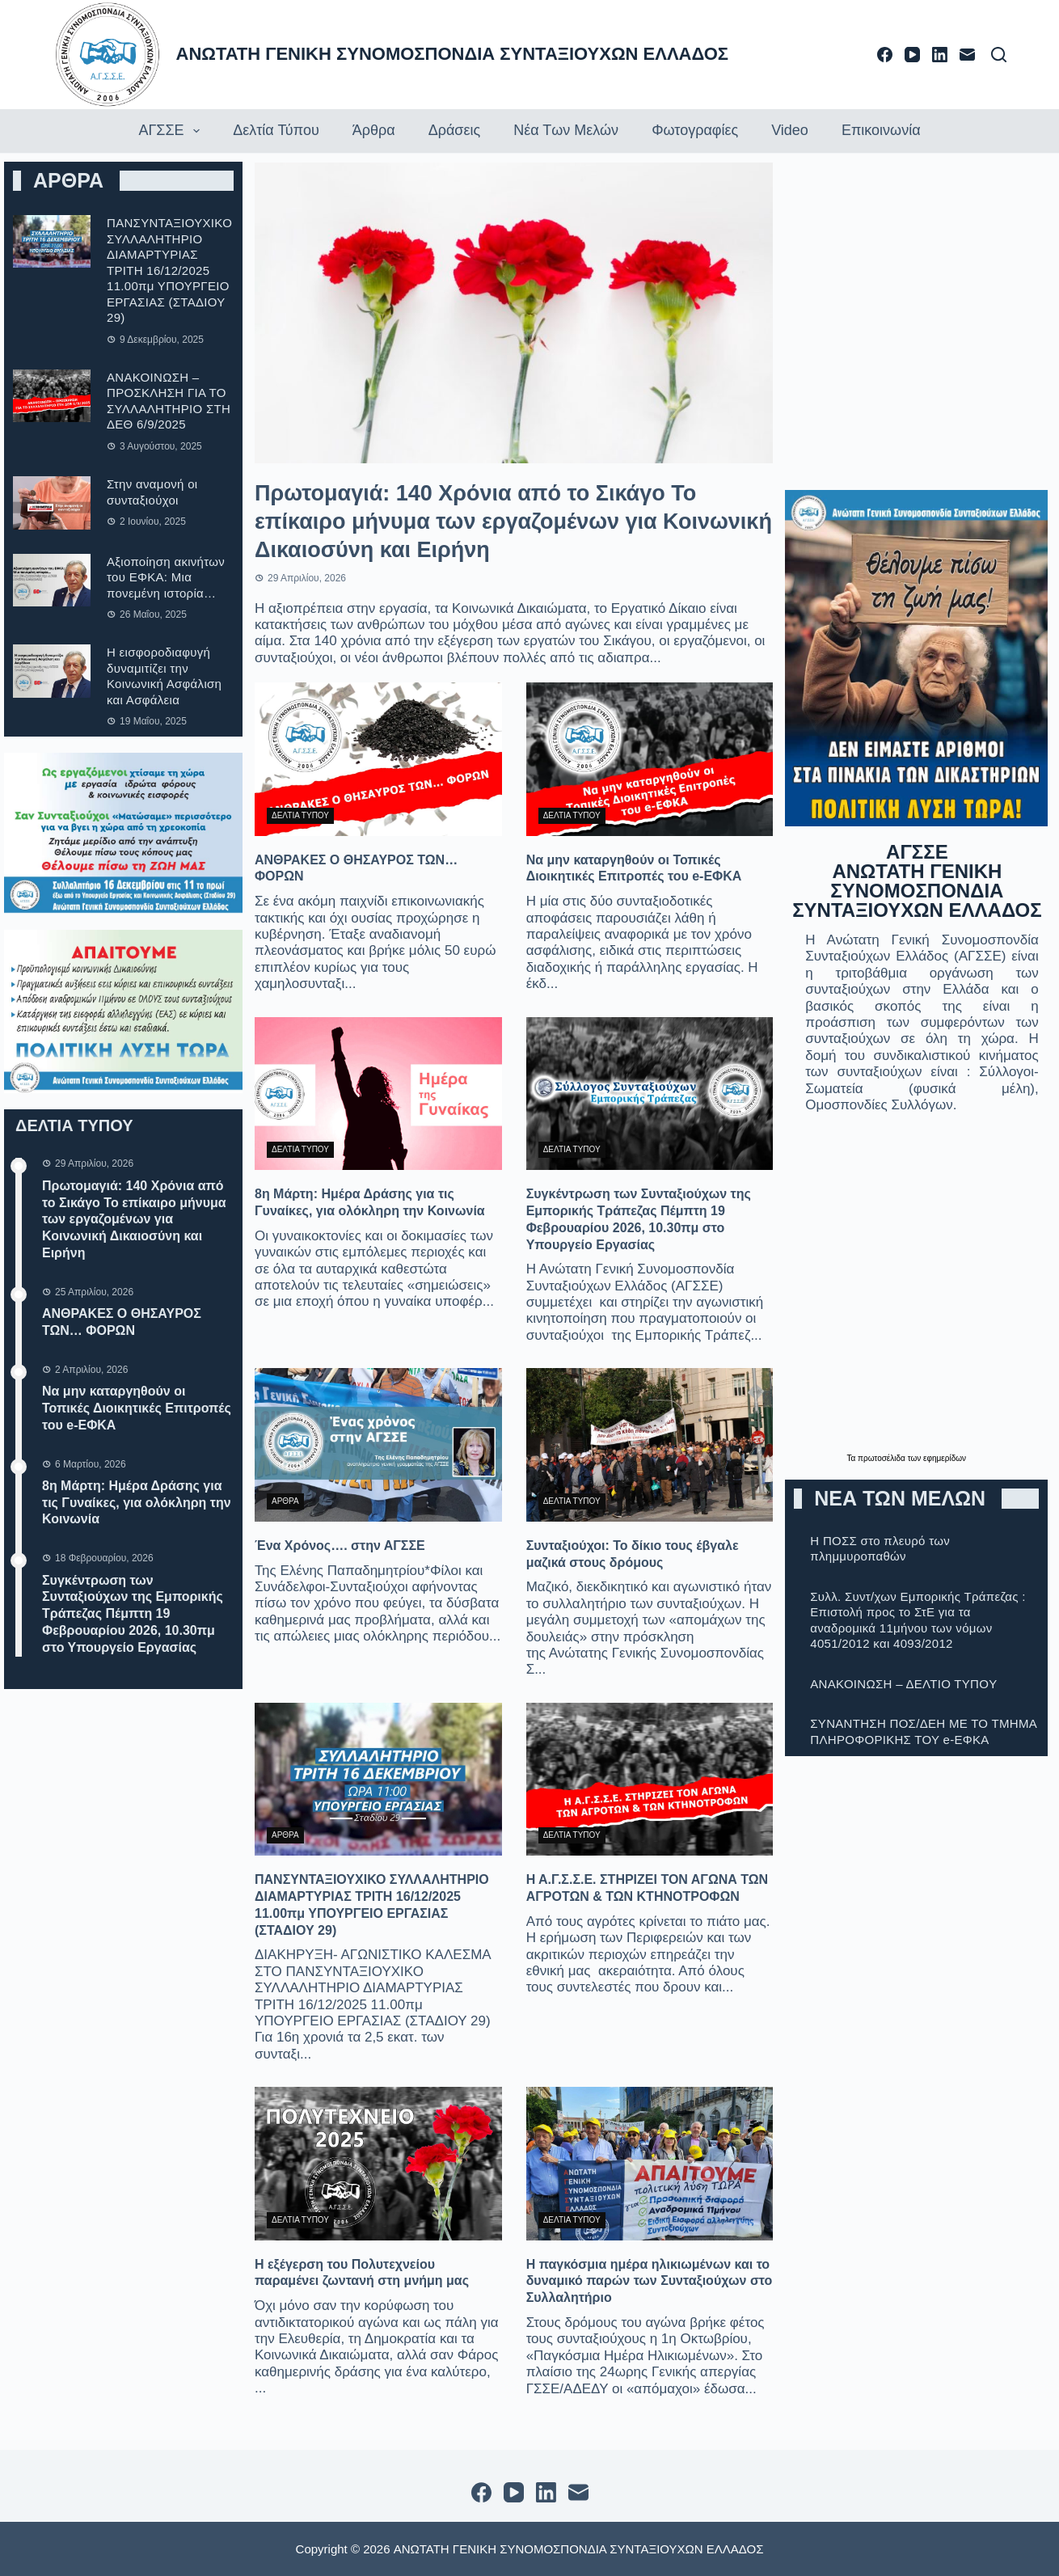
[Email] (967, 54)
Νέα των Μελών (565, 130)
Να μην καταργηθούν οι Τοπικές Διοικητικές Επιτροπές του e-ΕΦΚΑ (136, 1408)
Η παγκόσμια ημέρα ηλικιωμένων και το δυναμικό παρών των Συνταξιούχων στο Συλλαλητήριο (649, 2281)
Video (789, 130)
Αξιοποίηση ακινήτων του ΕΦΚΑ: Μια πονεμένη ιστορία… (166, 577)
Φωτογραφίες (695, 130)
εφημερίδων (944, 1458)
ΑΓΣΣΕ (171, 131)
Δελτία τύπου (276, 130)
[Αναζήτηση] (998, 54)
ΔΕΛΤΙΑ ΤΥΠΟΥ (300, 815)
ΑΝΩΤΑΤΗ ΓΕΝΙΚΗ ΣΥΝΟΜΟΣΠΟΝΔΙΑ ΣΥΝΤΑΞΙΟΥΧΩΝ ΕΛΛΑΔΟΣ (452, 54)
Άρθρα (373, 130)
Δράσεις (454, 130)
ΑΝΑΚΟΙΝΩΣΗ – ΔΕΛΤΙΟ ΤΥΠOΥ (903, 1684)
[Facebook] (884, 54)
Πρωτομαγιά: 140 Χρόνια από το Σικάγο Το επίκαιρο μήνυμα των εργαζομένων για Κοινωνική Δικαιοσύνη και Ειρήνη (134, 1219)
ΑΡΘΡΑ (285, 1501)
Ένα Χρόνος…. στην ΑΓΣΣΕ (340, 1545)
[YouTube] (912, 54)
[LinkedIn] (939, 54)
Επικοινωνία (881, 130)
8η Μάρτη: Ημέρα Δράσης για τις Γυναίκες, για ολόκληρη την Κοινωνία (136, 1503)
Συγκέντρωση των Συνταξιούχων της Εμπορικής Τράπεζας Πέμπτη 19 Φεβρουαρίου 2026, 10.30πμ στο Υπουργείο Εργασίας (132, 1613)
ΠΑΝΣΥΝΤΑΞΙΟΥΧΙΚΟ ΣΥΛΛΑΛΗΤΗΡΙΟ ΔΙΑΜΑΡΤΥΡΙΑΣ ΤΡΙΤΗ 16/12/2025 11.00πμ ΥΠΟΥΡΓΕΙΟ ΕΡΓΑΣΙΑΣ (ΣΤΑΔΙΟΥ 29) (169, 270)
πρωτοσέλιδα (883, 1458)
